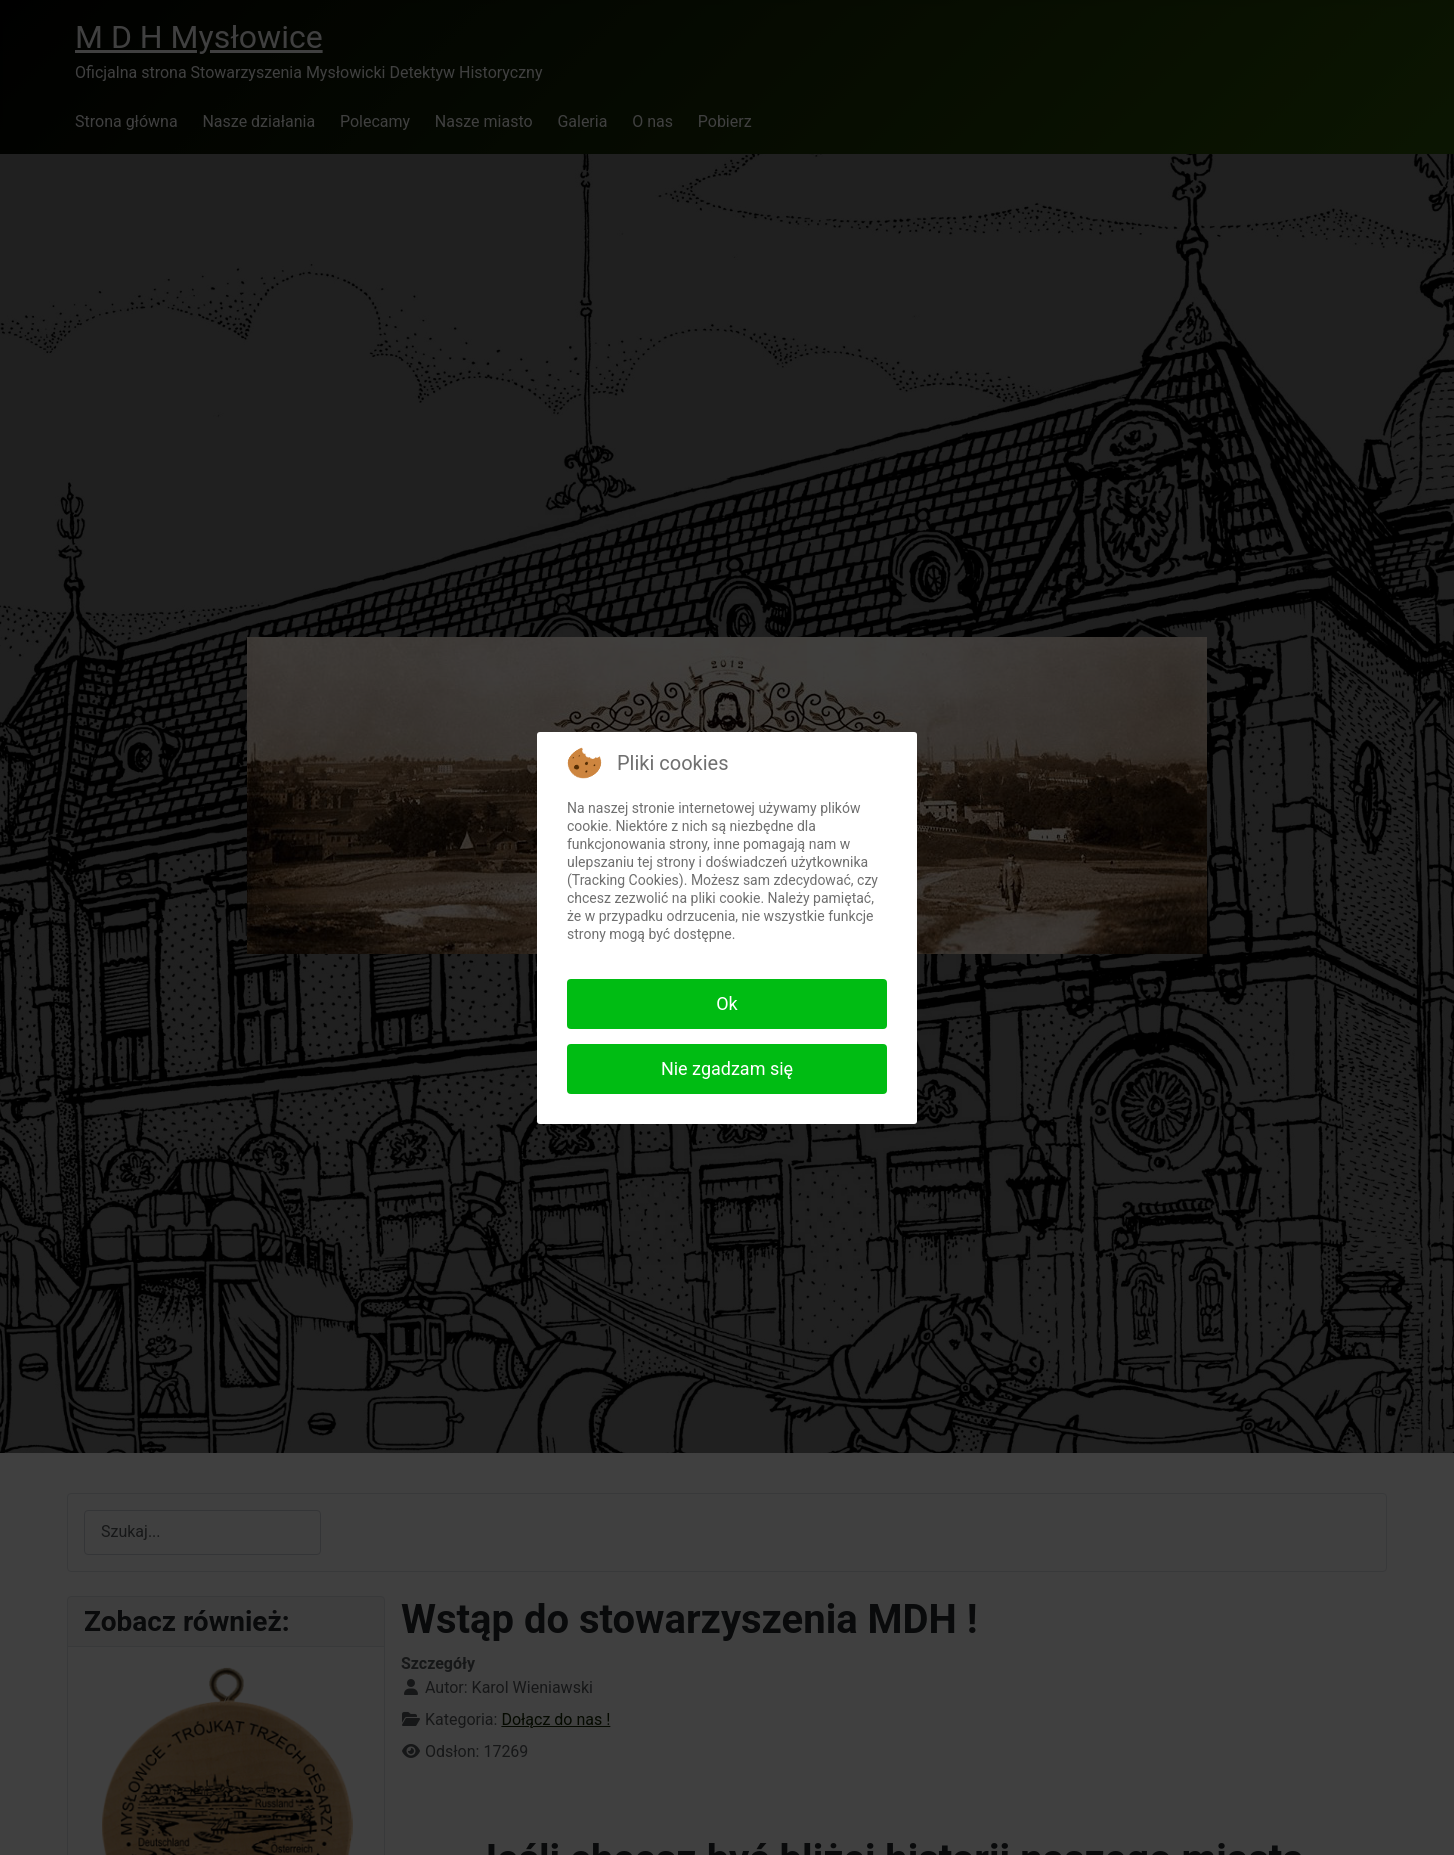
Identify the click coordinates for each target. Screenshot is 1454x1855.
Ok (727, 1003)
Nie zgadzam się (727, 1068)
